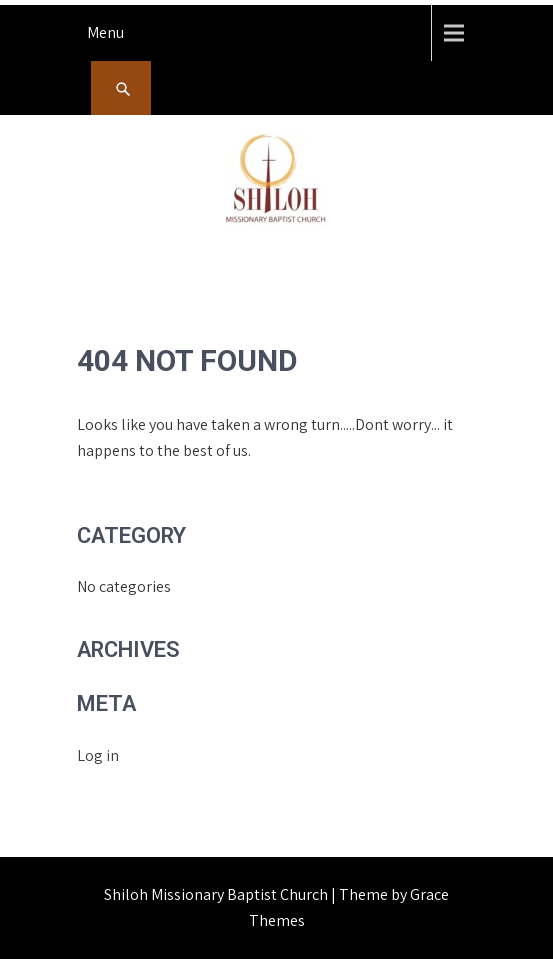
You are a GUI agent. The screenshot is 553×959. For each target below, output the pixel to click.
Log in (98, 755)
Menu (105, 32)
